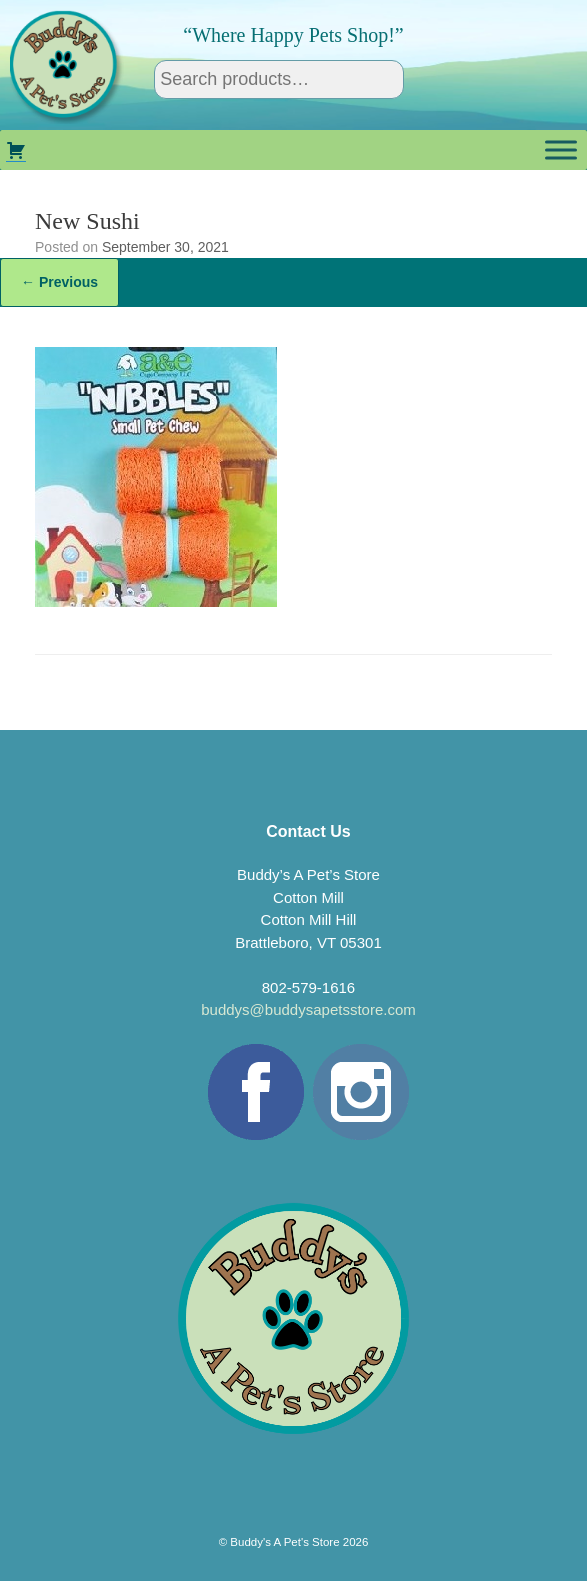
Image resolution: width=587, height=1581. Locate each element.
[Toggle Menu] (561, 149)
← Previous (59, 282)
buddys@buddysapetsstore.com (308, 1009)
